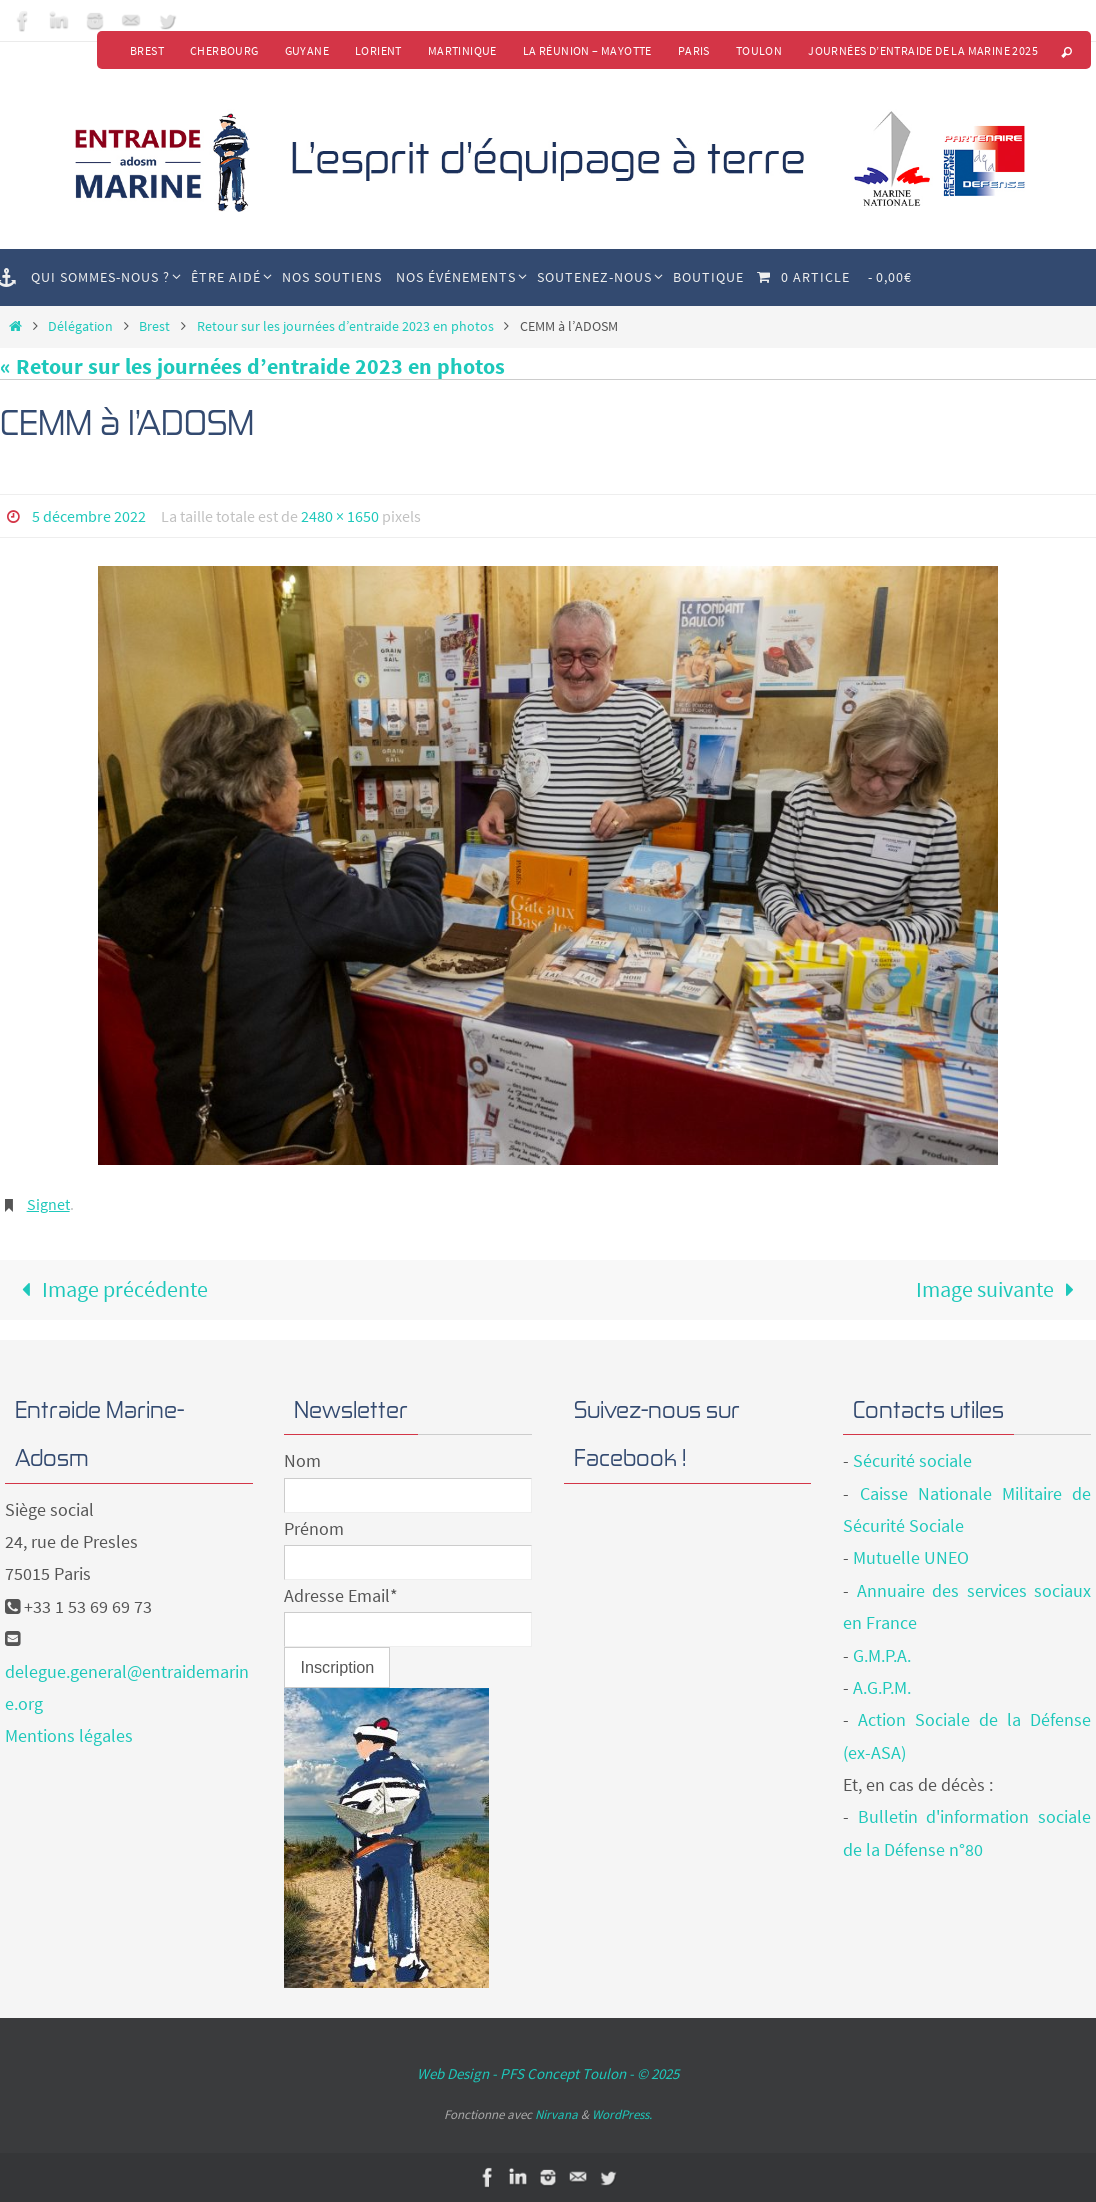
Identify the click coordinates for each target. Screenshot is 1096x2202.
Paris (694, 50)
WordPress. (622, 2114)
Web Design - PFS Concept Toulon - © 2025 (548, 2073)
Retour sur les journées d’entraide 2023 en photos (345, 326)
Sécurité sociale (912, 1460)
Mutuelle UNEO (911, 1557)
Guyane (307, 50)
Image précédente (109, 1289)
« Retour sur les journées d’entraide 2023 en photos (252, 366)
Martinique (462, 50)
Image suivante (1000, 1289)
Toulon (759, 50)
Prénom (314, 1528)
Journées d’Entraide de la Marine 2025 (923, 50)
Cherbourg (224, 50)
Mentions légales (69, 1735)
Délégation (80, 326)
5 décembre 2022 (89, 516)
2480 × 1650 (340, 516)
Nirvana (556, 2114)
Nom (302, 1460)
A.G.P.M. (882, 1687)
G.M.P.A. (882, 1655)
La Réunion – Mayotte (587, 50)
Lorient (378, 50)
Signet (48, 1204)
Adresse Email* (341, 1595)
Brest (147, 50)
